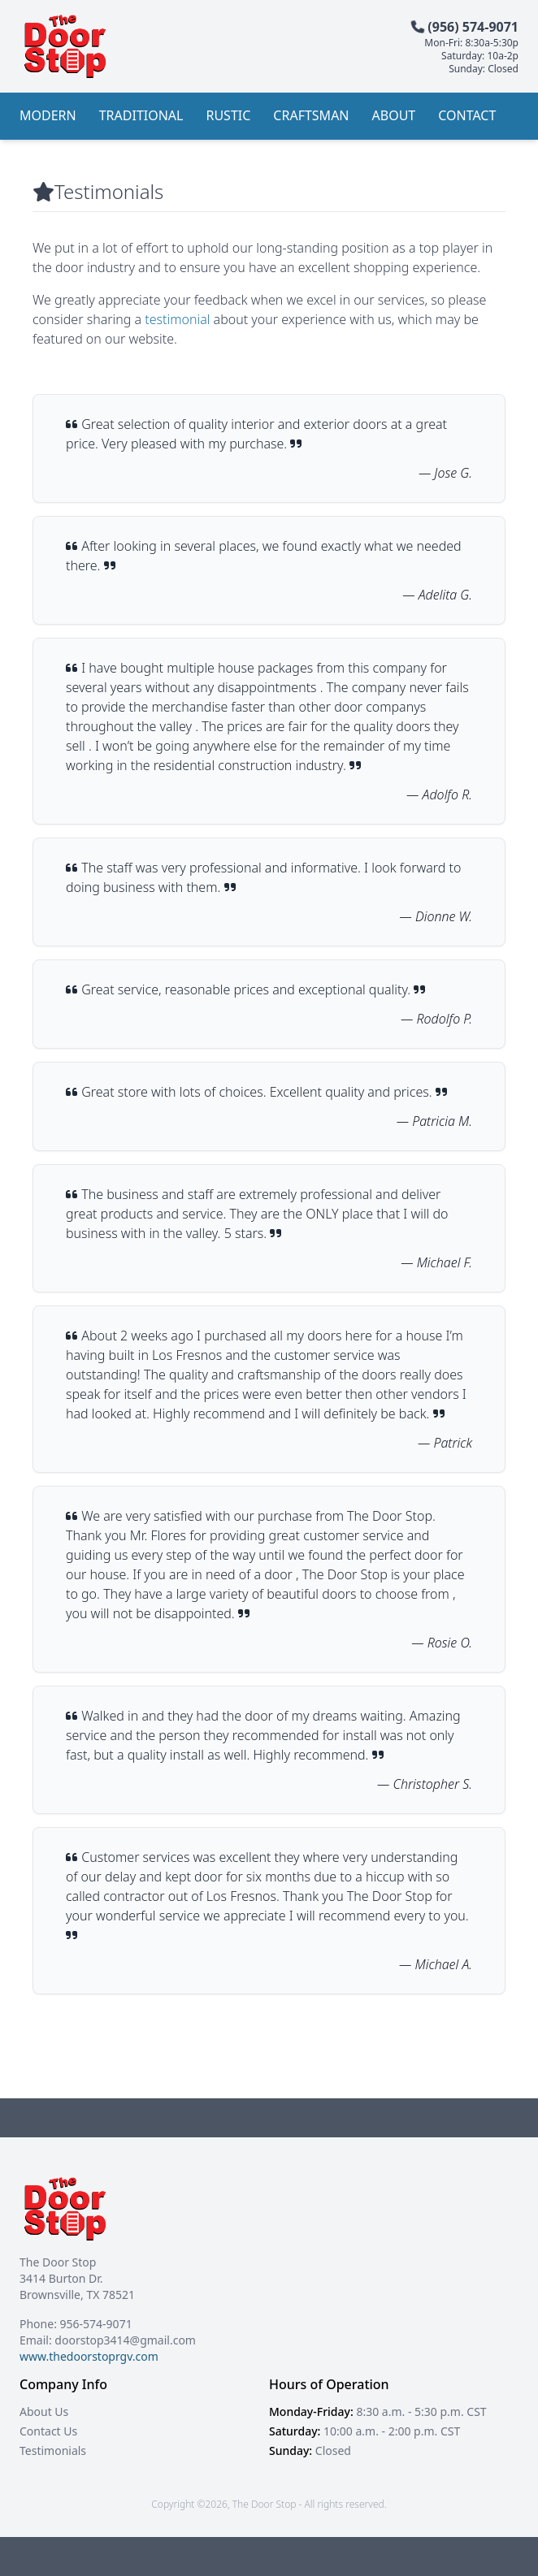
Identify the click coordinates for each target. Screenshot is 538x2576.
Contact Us (48, 2431)
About (394, 115)
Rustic (228, 115)
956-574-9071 (96, 2323)
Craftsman (311, 115)
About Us (44, 2411)
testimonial (177, 319)
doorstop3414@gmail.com (125, 2340)
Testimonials (53, 2450)
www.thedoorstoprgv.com (89, 2356)
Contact (467, 115)
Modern (48, 115)
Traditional (141, 115)
